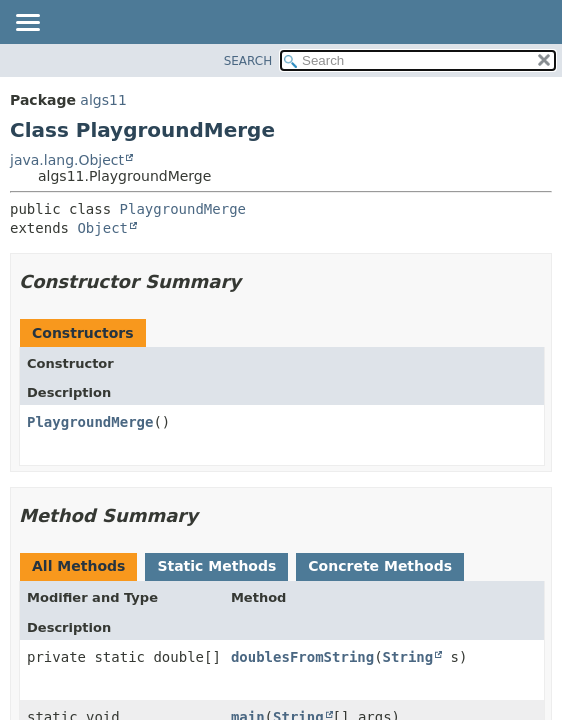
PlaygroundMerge (183, 209)
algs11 (103, 100)
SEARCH (248, 61)
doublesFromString (302, 657)
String (408, 657)
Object (102, 228)
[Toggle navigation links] (27, 24)
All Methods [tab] (78, 566)
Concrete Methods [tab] (380, 566)
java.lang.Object (67, 160)
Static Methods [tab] (216, 566)
